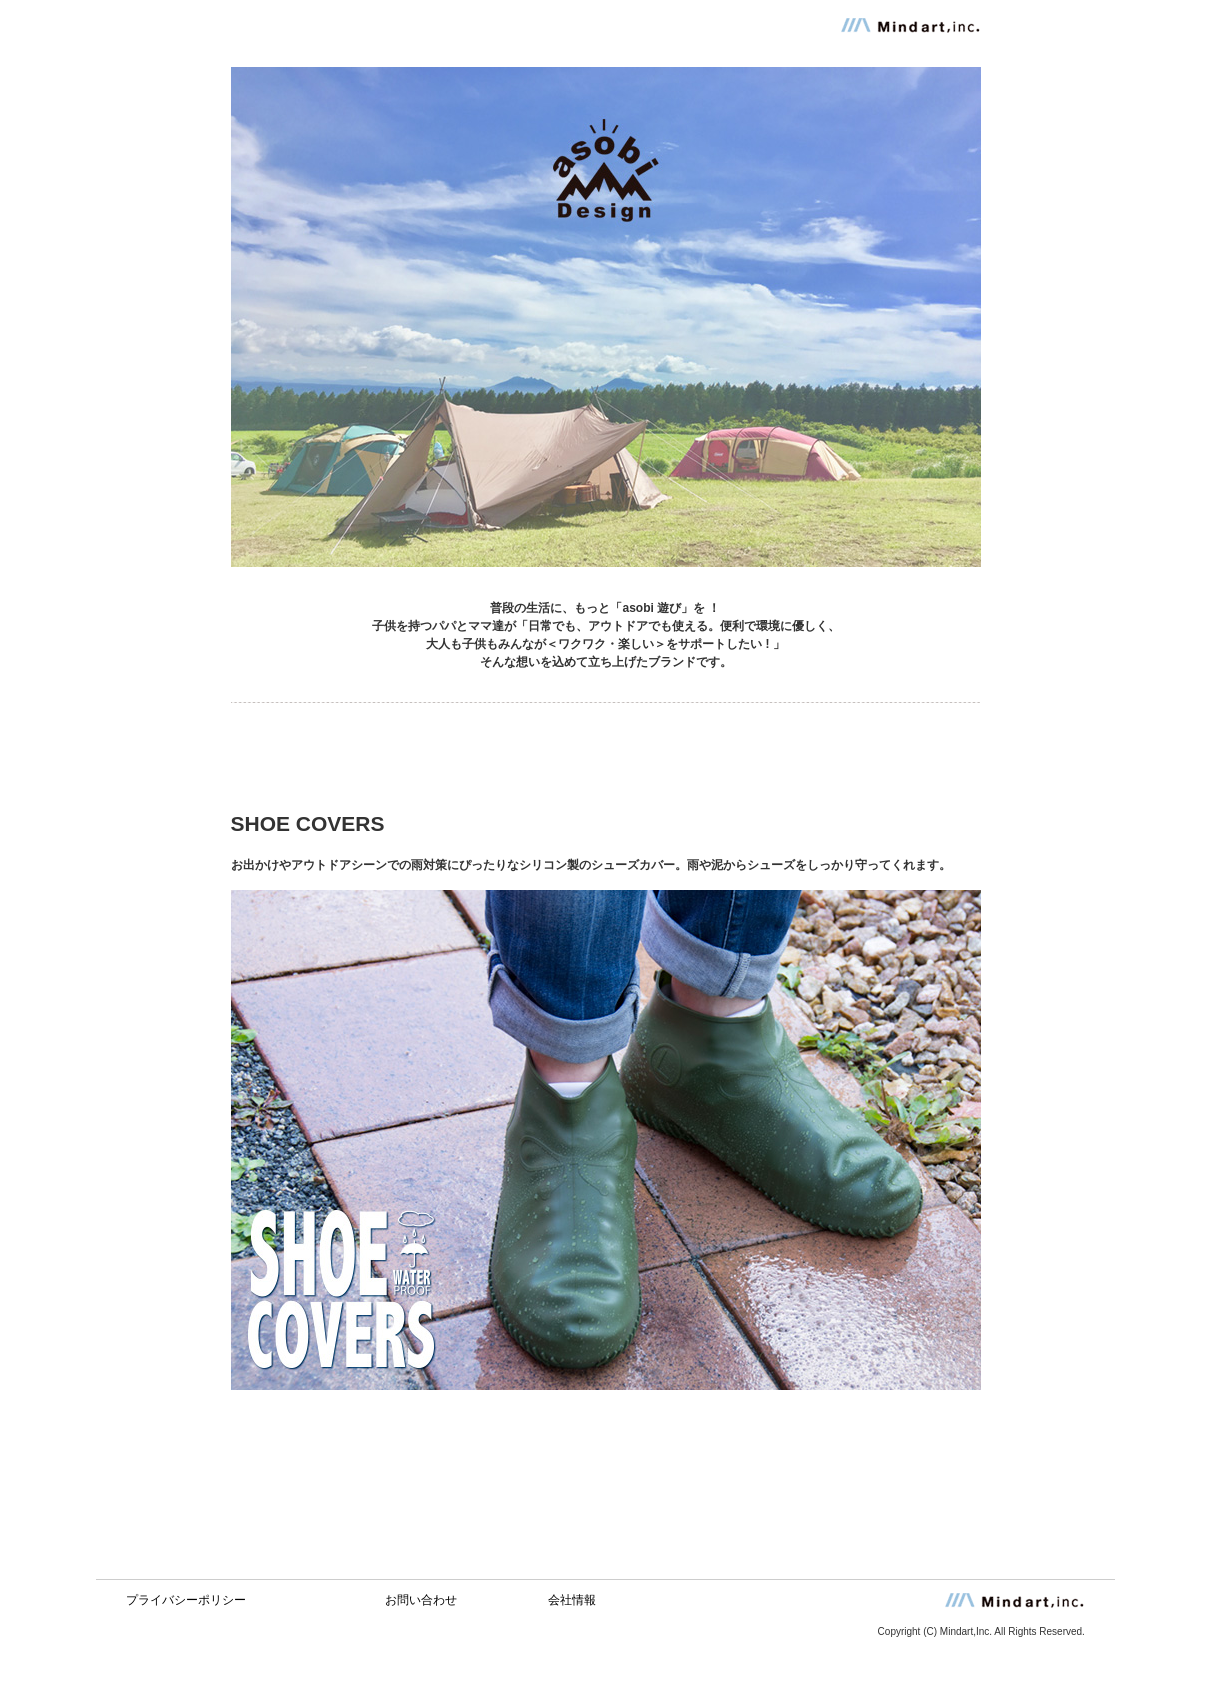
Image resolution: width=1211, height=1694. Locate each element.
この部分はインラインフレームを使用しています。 (605, 1594)
